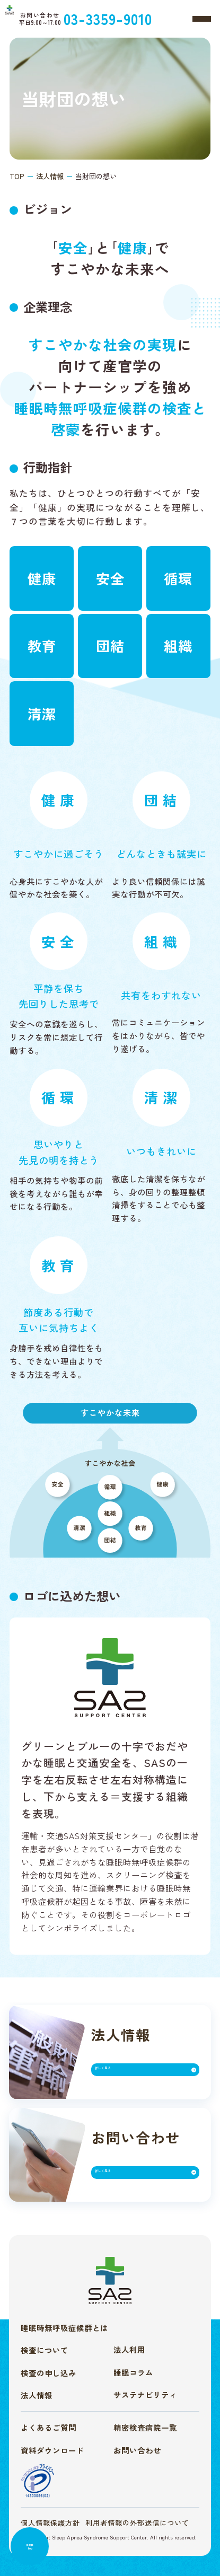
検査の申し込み (48, 2372)
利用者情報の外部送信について (137, 2523)
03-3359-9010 (140, 18)
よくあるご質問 (48, 2427)
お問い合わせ (137, 2450)
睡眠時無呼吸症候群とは (64, 2327)
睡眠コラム (133, 2372)
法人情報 (36, 2395)
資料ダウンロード (52, 2450)
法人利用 (129, 2349)
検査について (44, 2349)
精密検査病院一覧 (145, 2427)
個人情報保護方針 (50, 2523)
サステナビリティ (145, 2394)
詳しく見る (121, 2073)
